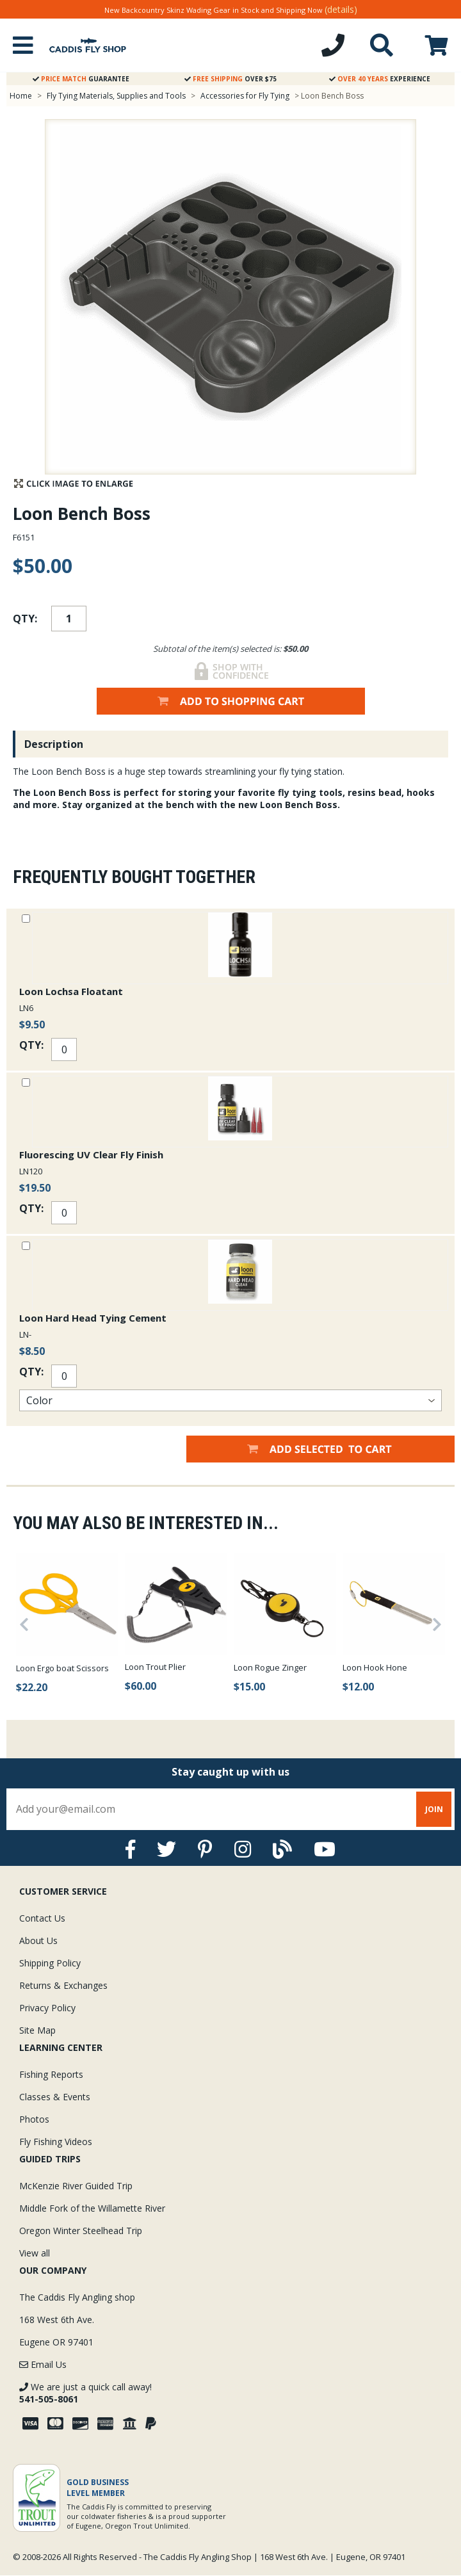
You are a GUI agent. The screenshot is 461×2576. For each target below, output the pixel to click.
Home (21, 95)
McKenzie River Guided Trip (76, 2186)
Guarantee (81, 78)
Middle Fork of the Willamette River (92, 2208)
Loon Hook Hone (375, 1667)
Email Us (43, 2364)
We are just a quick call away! (85, 2393)
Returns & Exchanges (63, 1985)
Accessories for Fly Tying (244, 95)
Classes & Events (54, 2097)
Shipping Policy (50, 1963)
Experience (379, 78)
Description (53, 744)
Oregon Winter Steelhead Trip (80, 2230)
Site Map (37, 2030)
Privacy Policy (47, 2008)
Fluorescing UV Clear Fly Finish (91, 1154)
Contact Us (42, 1918)
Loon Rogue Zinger (270, 1667)
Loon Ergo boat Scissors (62, 1668)
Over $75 (230, 78)
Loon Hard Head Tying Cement (92, 1317)
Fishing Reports (51, 2074)
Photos (34, 2119)
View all (34, 2253)
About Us (38, 1940)
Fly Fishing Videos (55, 2141)
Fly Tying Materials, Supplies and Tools (116, 95)
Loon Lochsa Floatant (71, 991)
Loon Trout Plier (155, 1667)
